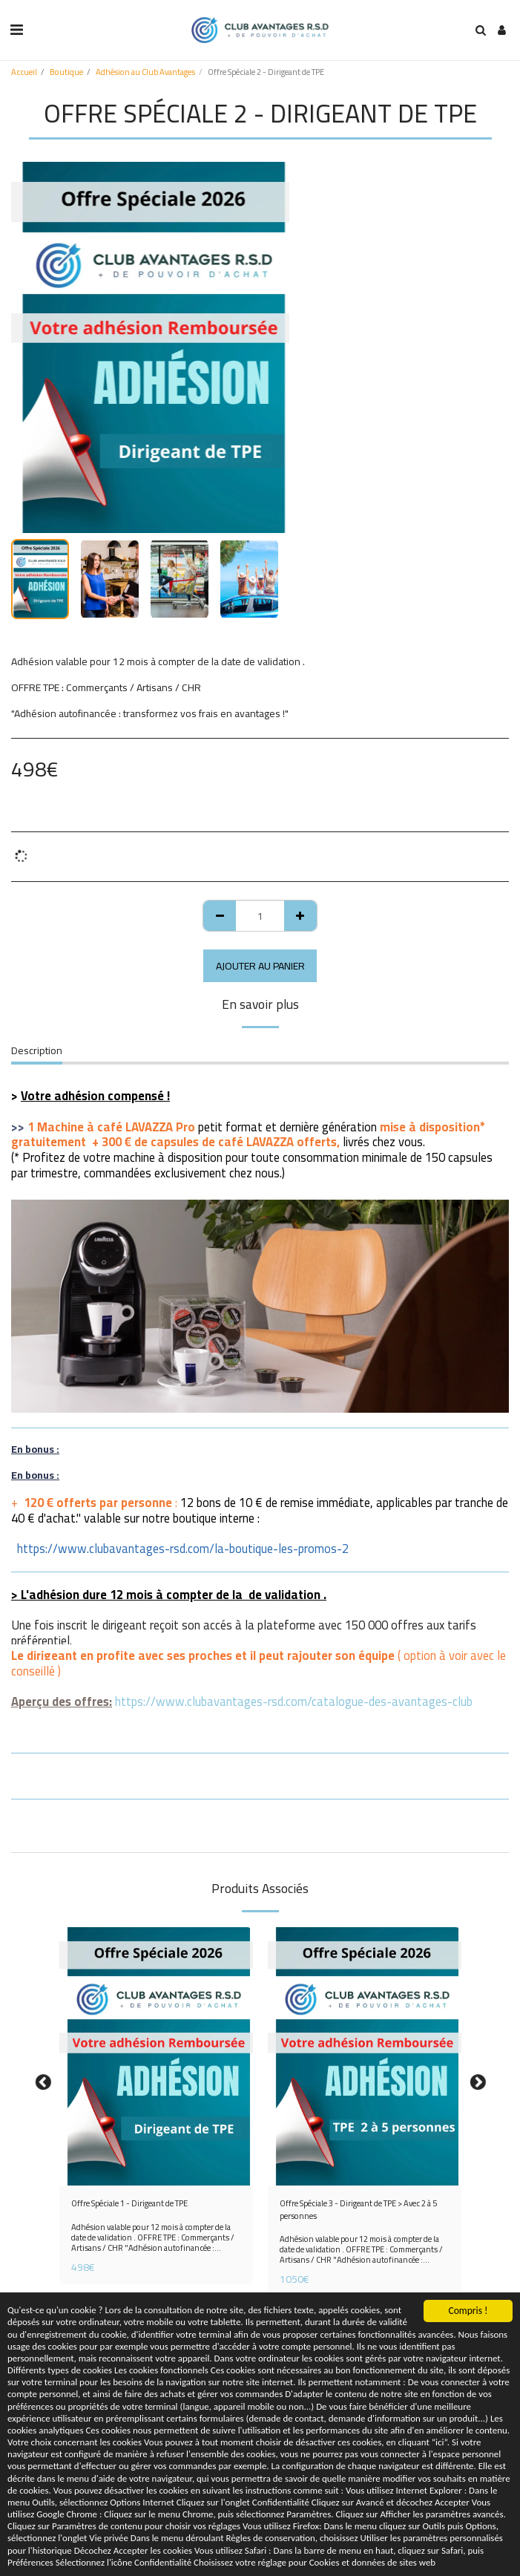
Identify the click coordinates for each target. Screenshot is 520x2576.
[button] (16, 29)
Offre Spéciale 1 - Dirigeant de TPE (129, 2203)
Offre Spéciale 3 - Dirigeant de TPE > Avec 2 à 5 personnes (358, 2210)
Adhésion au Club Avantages (145, 71)
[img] (156, 2056)
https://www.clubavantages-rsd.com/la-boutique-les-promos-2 (183, 1548)
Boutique (66, 71)
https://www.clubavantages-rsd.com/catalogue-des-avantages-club (294, 1701)
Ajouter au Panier (260, 965)
